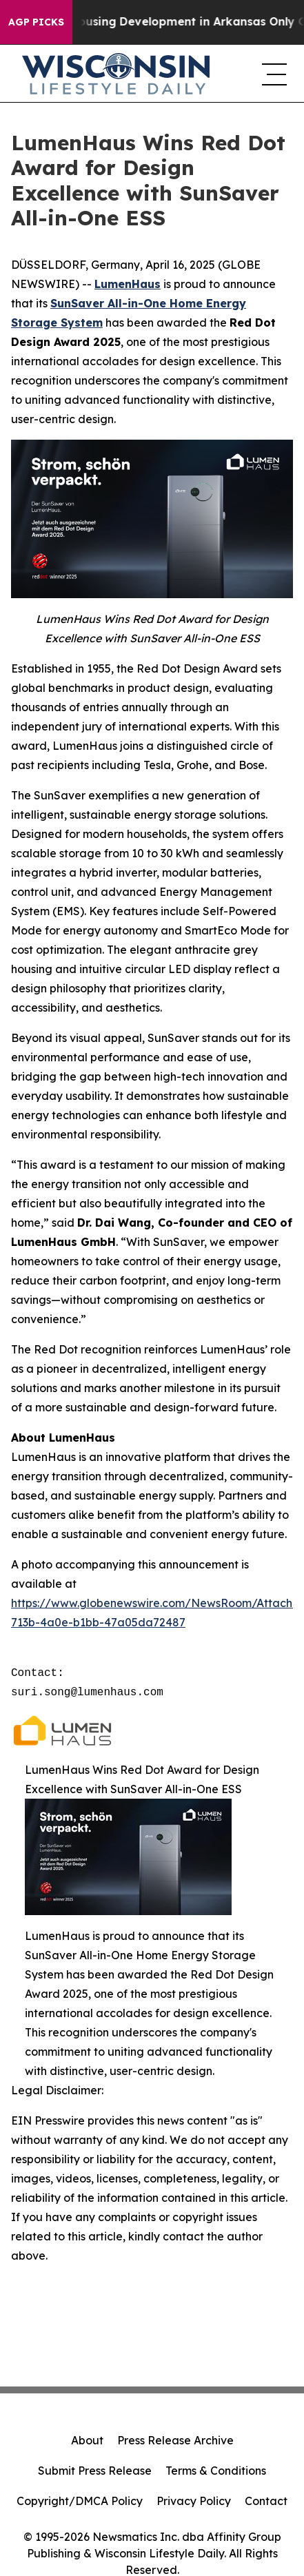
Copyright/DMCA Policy (80, 2501)
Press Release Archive (175, 2440)
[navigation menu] (272, 73)
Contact (266, 2501)
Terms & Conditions (215, 2470)
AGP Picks (36, 22)
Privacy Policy (193, 2501)
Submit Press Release (95, 2470)
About (87, 2440)
